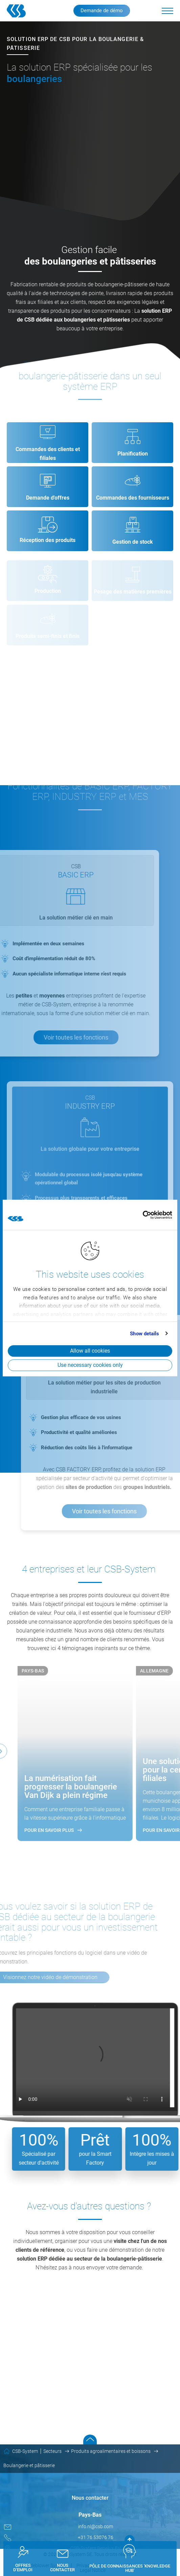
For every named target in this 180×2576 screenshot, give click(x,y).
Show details (144, 1334)
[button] (167, 10)
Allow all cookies (90, 1351)
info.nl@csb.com (95, 2526)
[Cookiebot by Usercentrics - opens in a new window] (142, 1214)
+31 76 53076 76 (95, 2537)
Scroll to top (90, 2439)
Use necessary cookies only (90, 1365)
